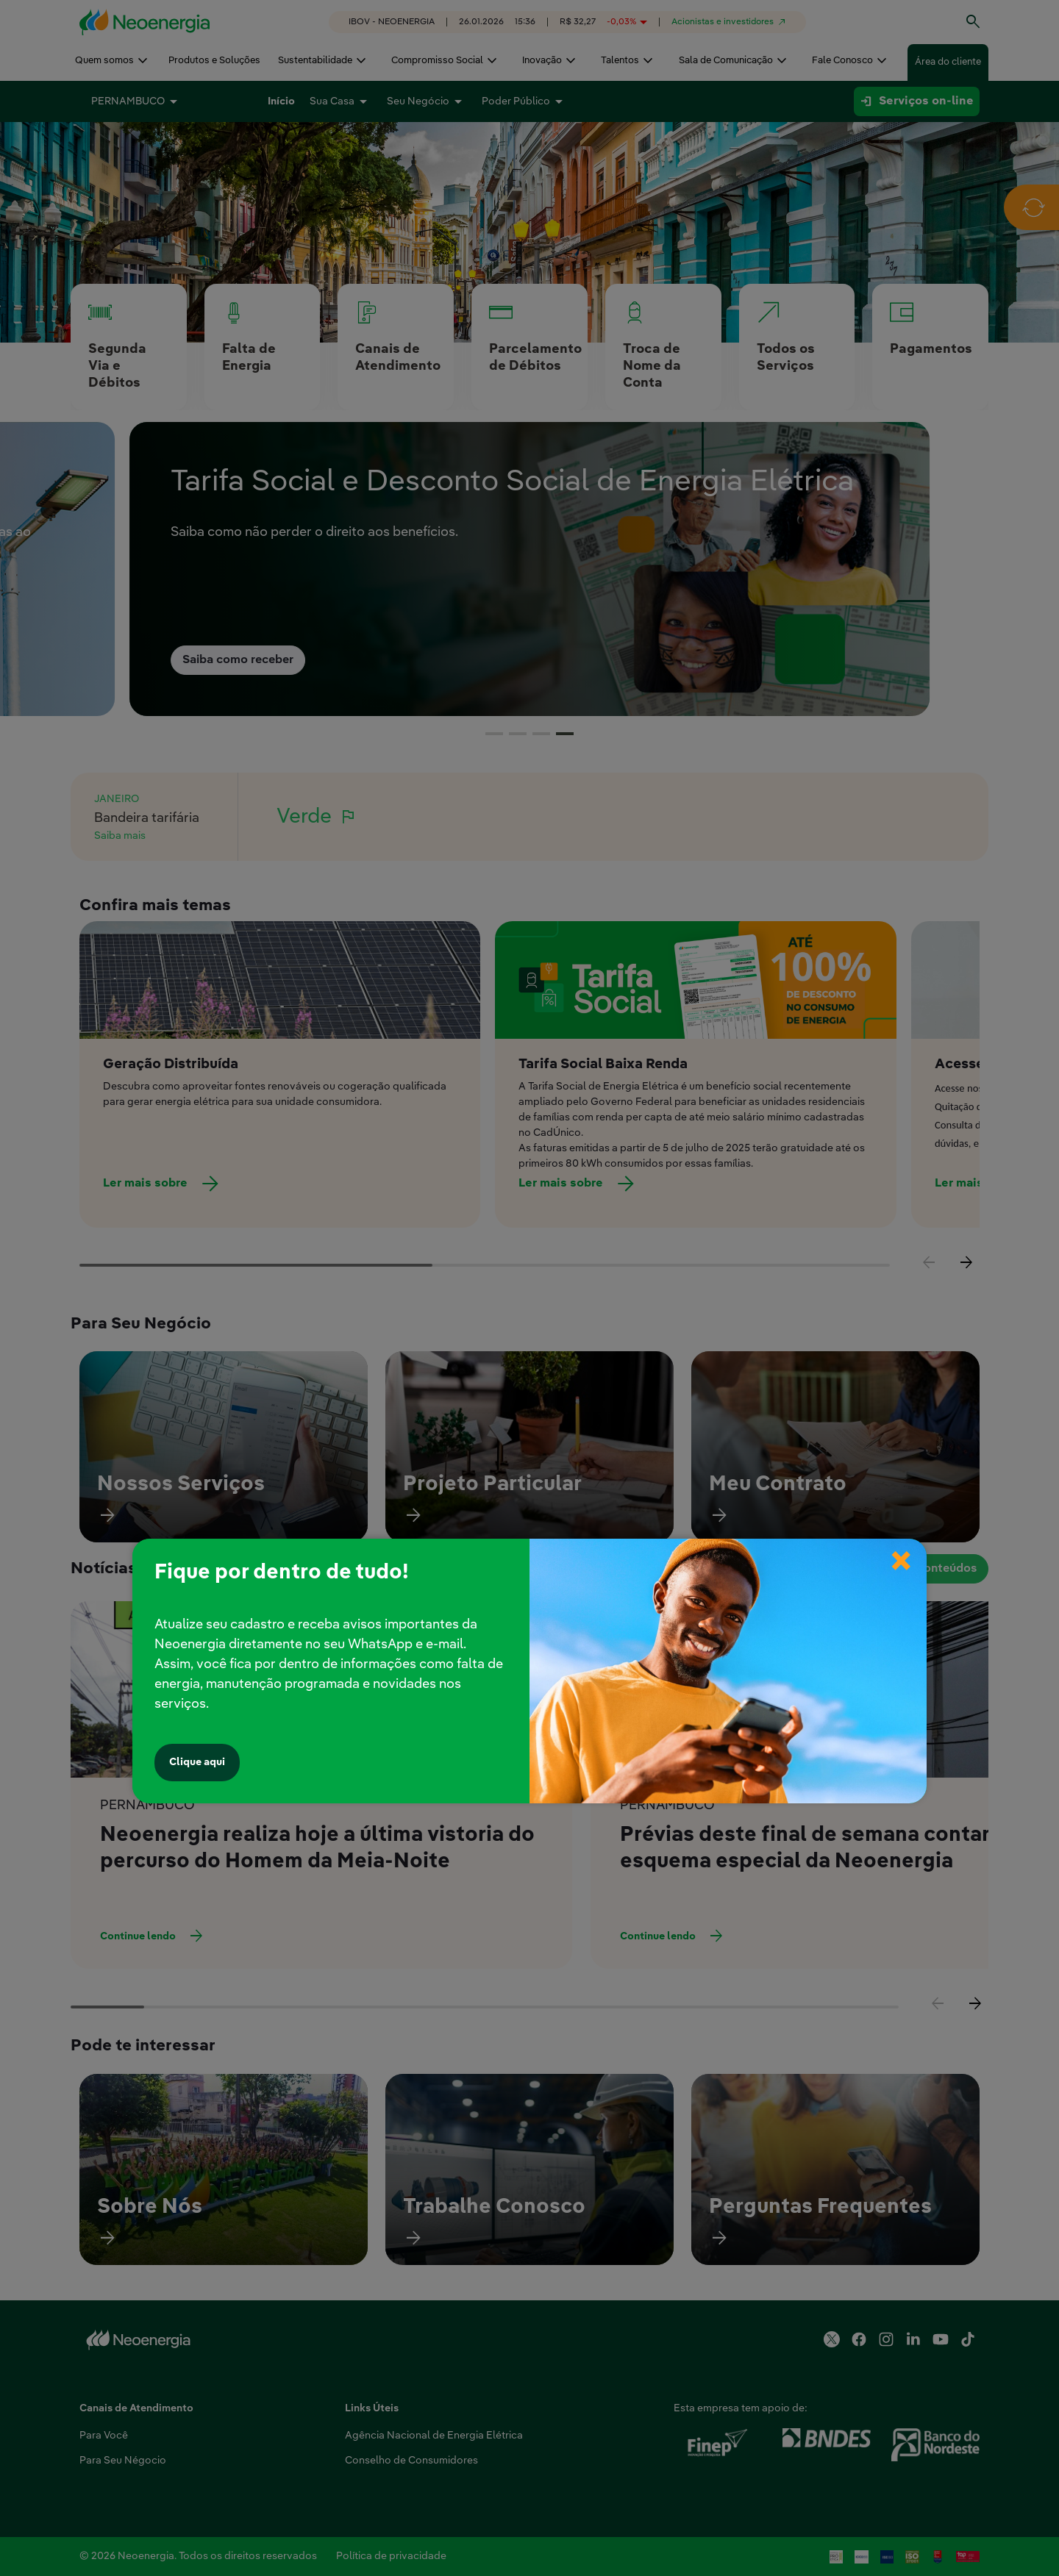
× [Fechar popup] (901, 1548)
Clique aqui (197, 1762)
